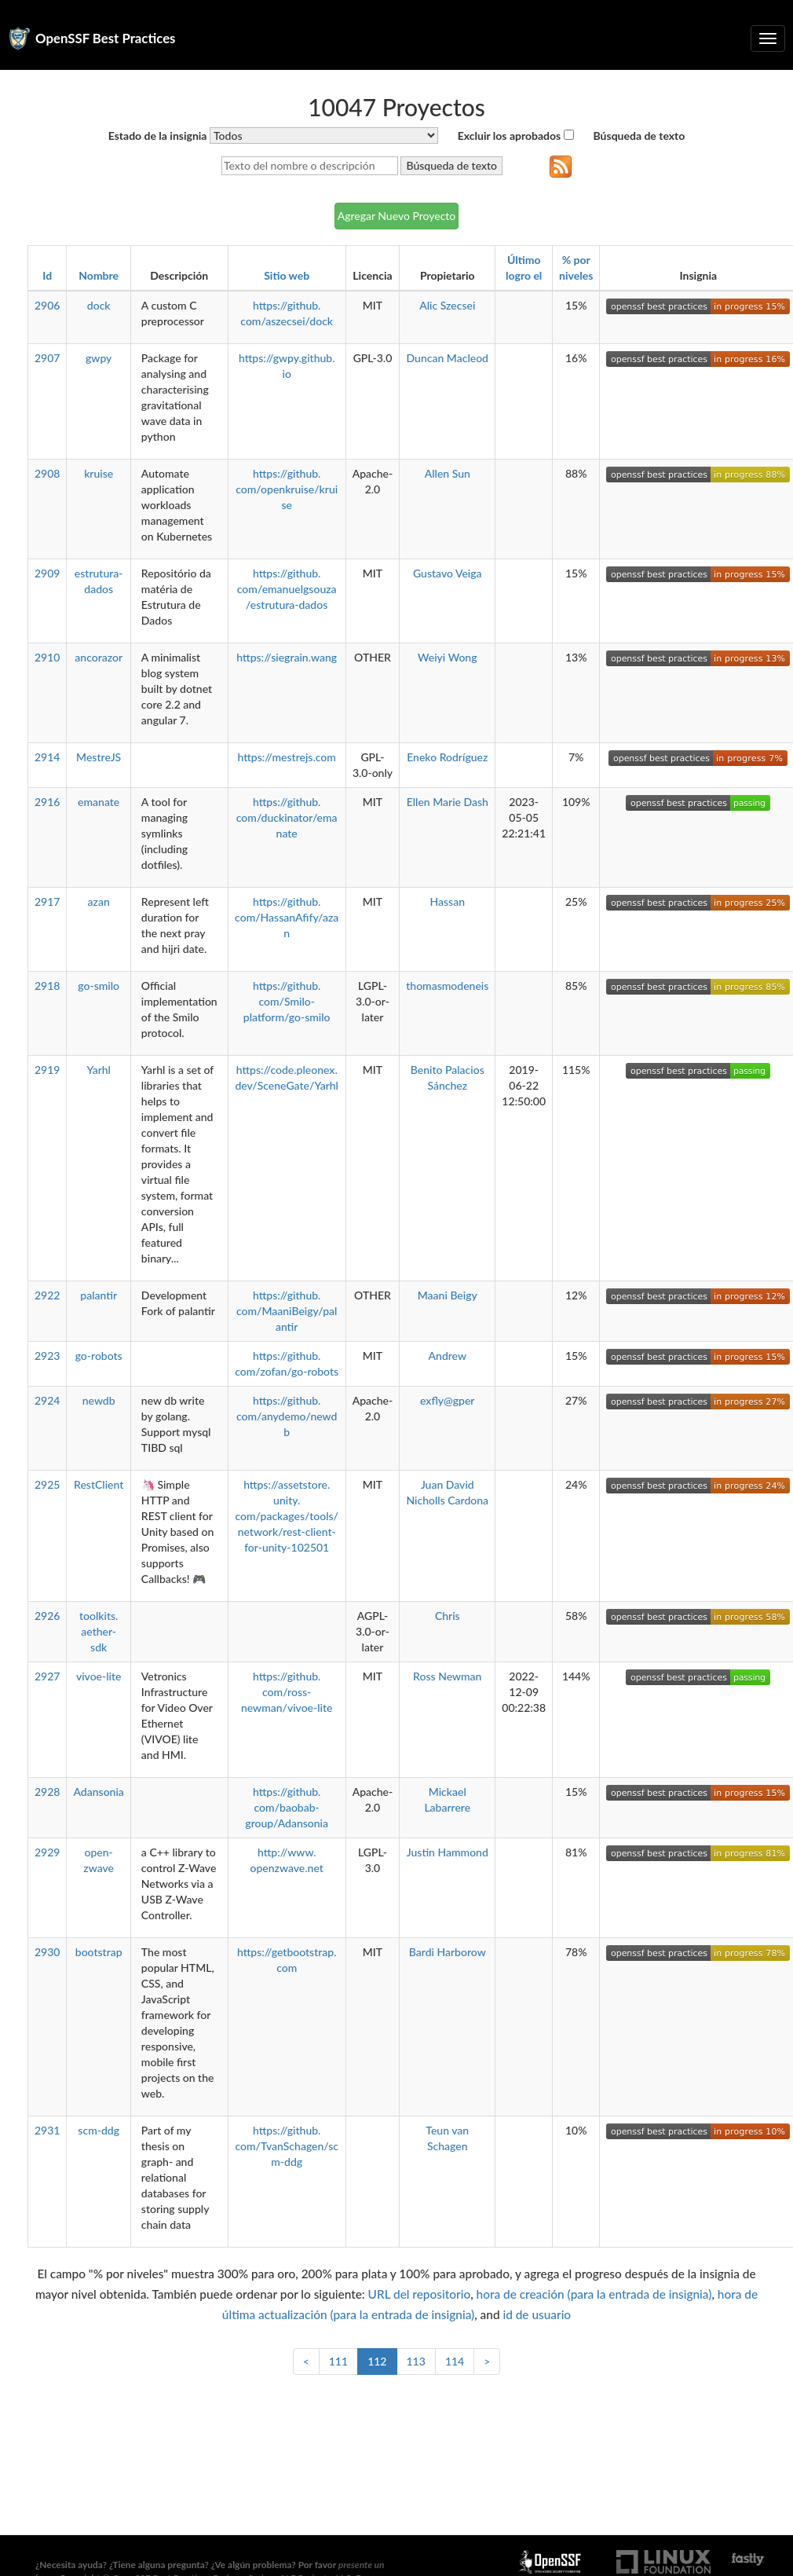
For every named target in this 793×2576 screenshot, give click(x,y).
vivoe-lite (99, 1676)
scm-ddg (98, 2130)
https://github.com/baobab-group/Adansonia (286, 1807)
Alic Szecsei (447, 305)
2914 (47, 757)
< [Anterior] (306, 2361)
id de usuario (536, 2314)
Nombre (99, 275)
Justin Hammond (447, 1852)
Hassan (448, 901)
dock (99, 305)
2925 (47, 1484)
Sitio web (286, 275)
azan (99, 901)
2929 (47, 1852)
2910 (47, 657)
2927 (47, 1676)
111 (338, 2361)
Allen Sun (447, 473)
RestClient (98, 1484)
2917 (47, 901)
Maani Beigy (447, 1295)
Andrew (447, 1355)
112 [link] (376, 2361)
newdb (98, 1400)
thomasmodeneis (447, 985)
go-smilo (98, 985)
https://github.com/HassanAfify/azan (286, 917)
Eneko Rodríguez (447, 757)
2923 (47, 1355)
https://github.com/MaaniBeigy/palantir (287, 1310)
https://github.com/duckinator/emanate (287, 817)
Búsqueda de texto (639, 135)
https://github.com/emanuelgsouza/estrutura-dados (287, 588)
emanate (98, 801)
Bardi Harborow (447, 1952)
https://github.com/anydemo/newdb (286, 1416)
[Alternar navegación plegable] (768, 38)
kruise (98, 473)
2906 (47, 305)
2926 (47, 1615)
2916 (47, 801)
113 (416, 2361)
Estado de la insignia (157, 135)
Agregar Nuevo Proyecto (397, 215)
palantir (98, 1295)
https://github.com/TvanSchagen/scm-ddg (286, 2145)
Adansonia (98, 1791)
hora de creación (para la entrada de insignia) (594, 2294)
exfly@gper (447, 1400)
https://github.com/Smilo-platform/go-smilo (287, 1001)
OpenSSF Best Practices (105, 38)
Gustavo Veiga (447, 573)
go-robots (98, 1355)
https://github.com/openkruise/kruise (287, 489)
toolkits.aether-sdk (98, 1631)
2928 (47, 1791)
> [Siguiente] (487, 2361)
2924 (47, 1400)
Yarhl (98, 1069)
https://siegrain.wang (286, 657)
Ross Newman (447, 1676)
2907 (47, 358)
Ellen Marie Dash (447, 801)
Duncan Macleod (447, 358)
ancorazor (98, 657)
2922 (47, 1295)
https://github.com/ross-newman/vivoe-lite (287, 1691)
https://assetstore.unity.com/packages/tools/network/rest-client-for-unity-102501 (286, 1516)
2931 (47, 2130)
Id (47, 275)
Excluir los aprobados (509, 135)
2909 (47, 573)
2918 (47, 985)
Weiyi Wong (447, 657)
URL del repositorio (419, 2294)
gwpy (98, 358)
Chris (447, 1615)
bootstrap (98, 1952)
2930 (47, 1952)
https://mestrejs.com (286, 757)
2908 (47, 473)
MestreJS (98, 757)
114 (454, 2361)
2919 (47, 1069)
